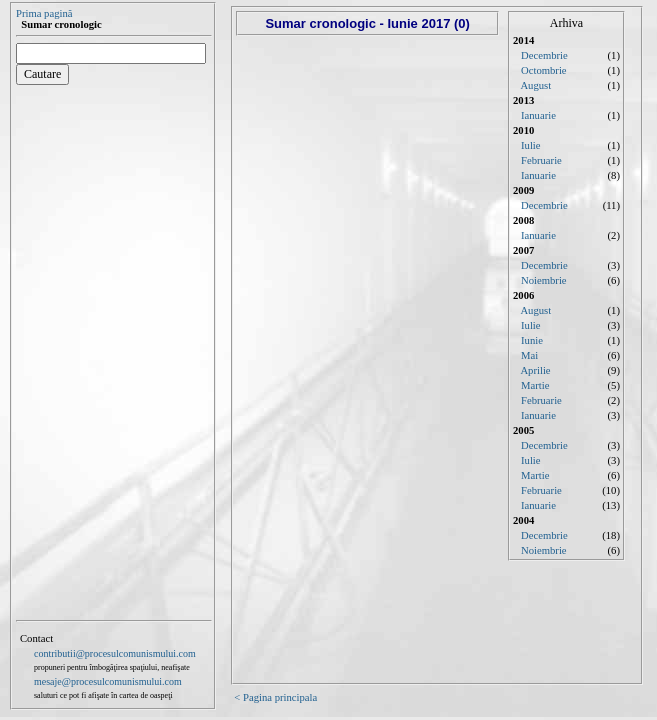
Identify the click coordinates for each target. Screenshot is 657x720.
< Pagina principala (275, 697)
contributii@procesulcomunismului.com (115, 653)
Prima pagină (44, 13)
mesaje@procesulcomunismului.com (108, 681)
